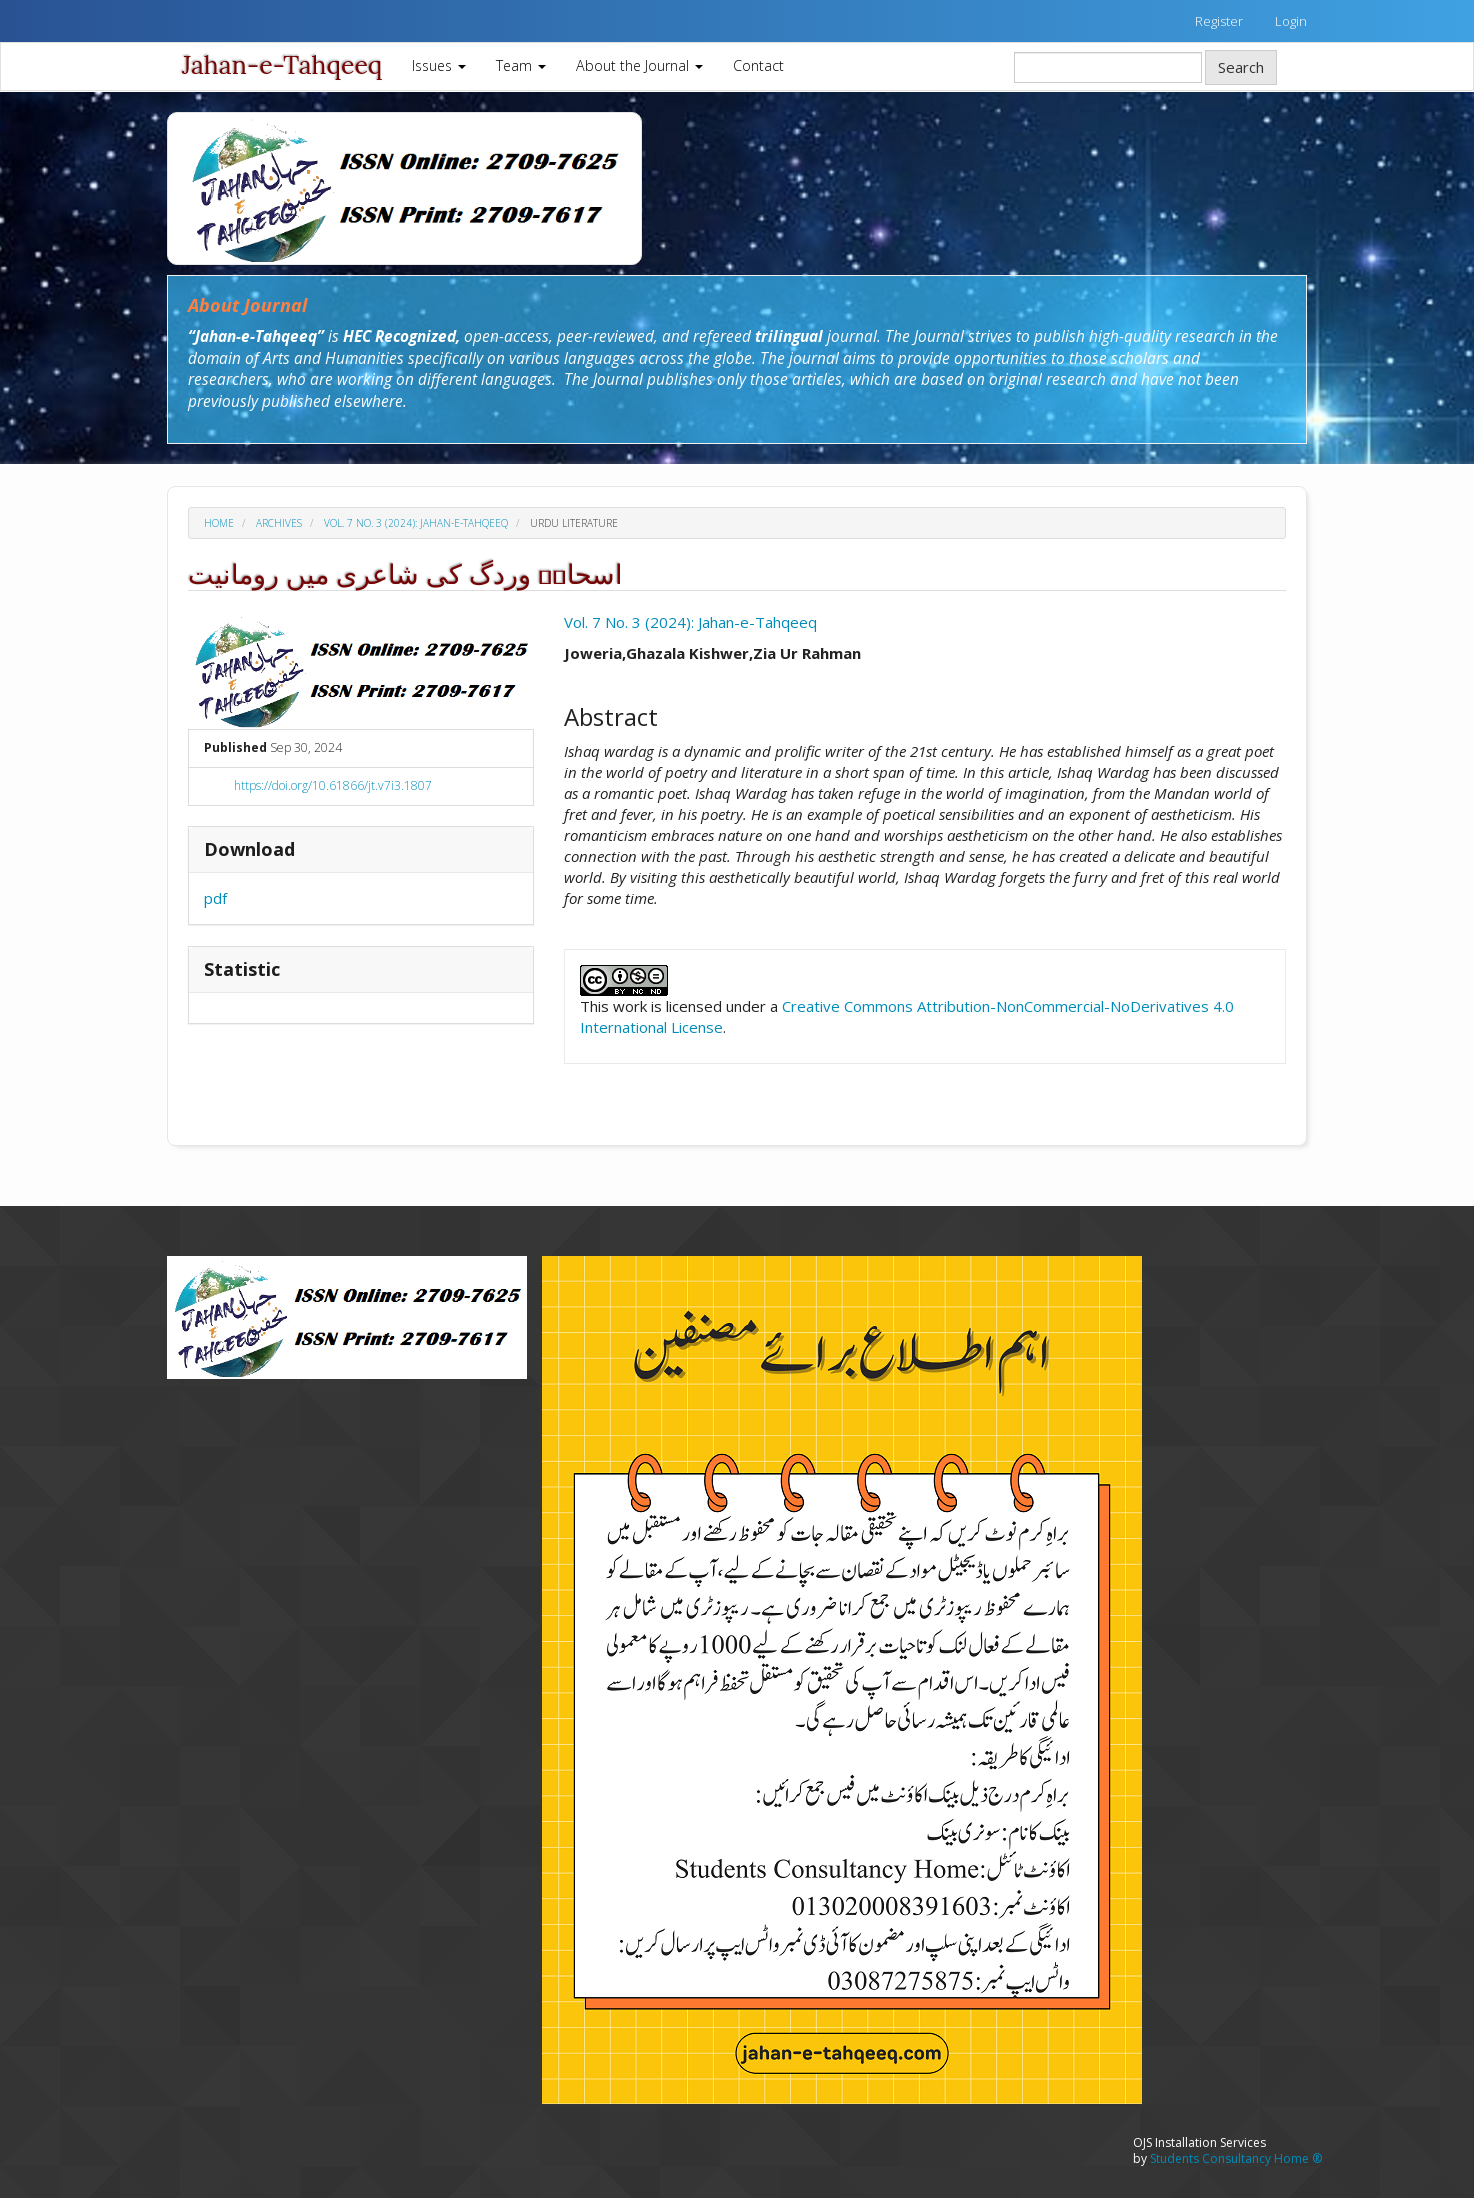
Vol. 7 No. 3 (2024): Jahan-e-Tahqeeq (416, 523)
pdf (215, 898)
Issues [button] (439, 65)
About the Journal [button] (639, 65)
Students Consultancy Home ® (1236, 2158)
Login (1291, 21)
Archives (279, 523)
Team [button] (521, 65)
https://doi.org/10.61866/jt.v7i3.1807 (333, 785)
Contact (758, 65)
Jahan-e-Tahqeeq (282, 65)
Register (1219, 21)
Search (1241, 67)
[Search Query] (1108, 67)
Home (219, 523)
